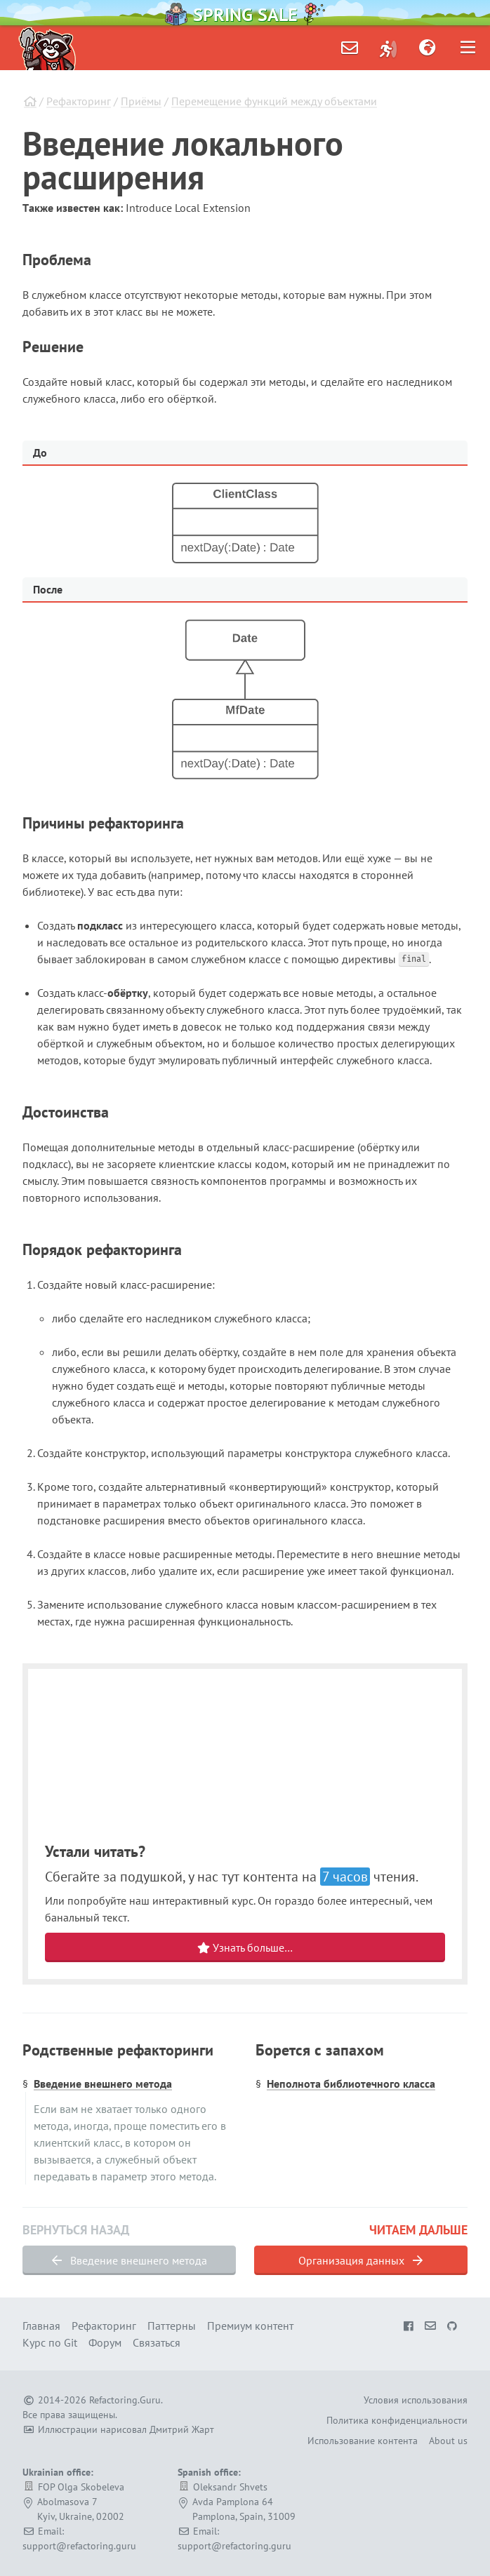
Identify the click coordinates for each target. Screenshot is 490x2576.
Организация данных (360, 2260)
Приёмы (141, 101)
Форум (104, 2342)
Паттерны (171, 2325)
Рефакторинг (78, 101)
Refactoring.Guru (125, 2400)
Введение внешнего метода (103, 2084)
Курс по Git (49, 2342)
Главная (41, 2325)
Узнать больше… (245, 1947)
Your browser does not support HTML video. (245, 1756)
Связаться (156, 2342)
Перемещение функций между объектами (274, 101)
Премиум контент (250, 2325)
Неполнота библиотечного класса (351, 2084)
